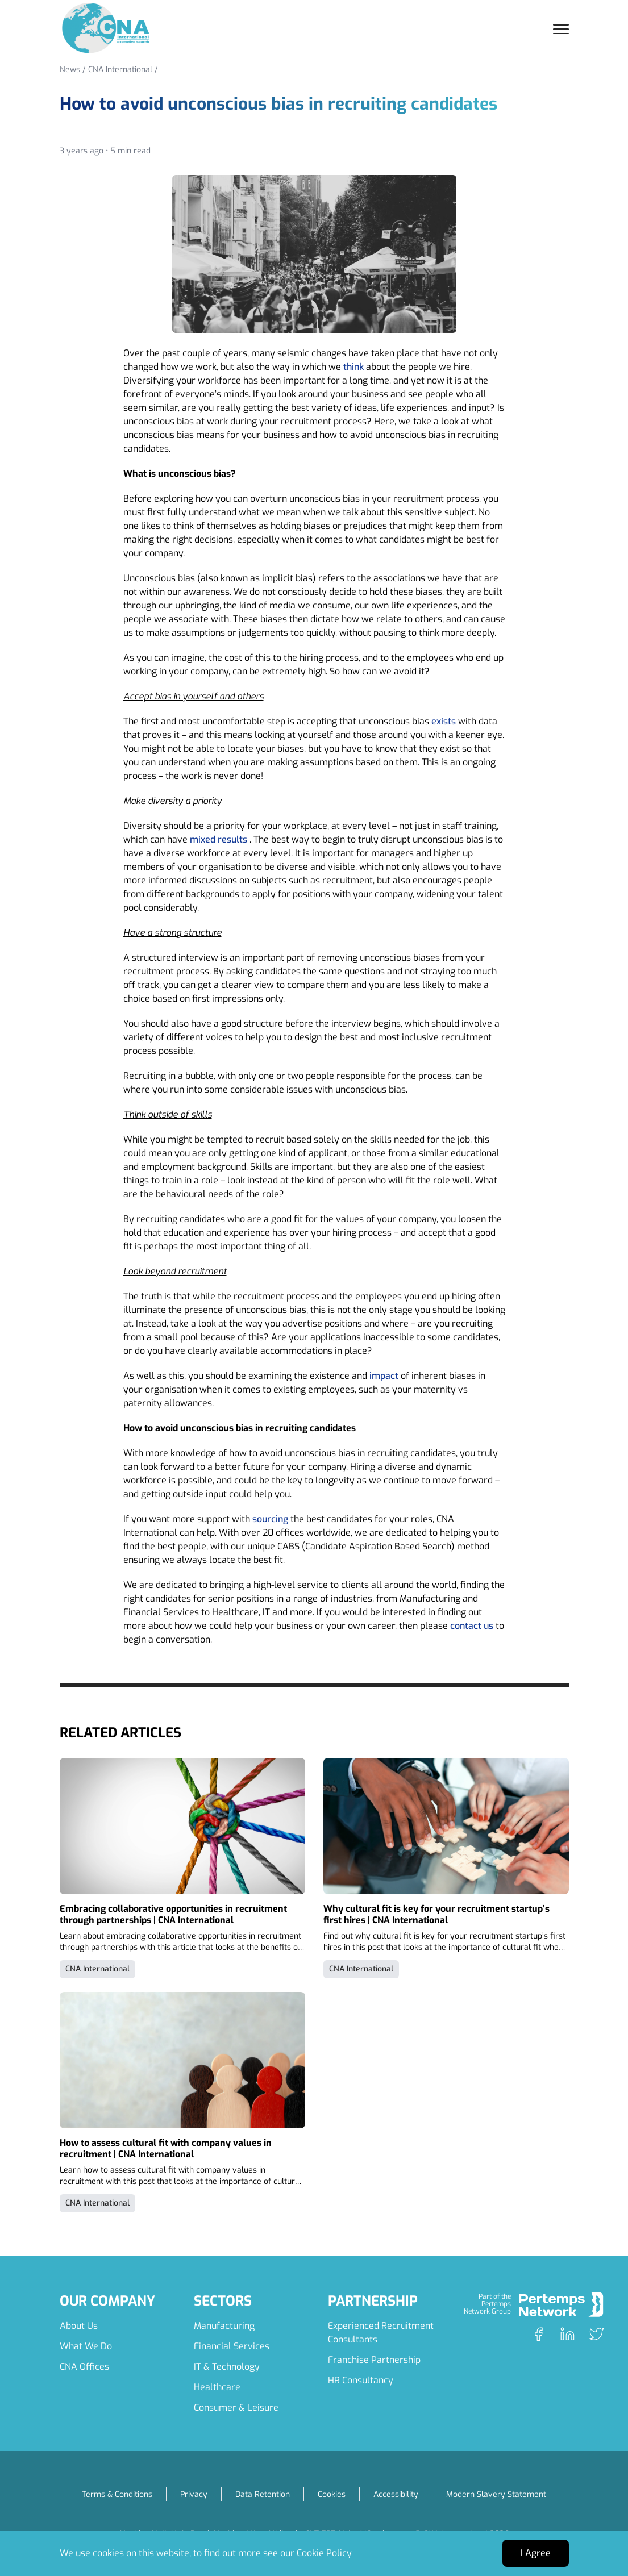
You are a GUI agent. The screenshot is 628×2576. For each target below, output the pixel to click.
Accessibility (395, 2494)
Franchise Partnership (374, 2360)
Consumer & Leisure (236, 2408)
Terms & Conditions (117, 2494)
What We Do (86, 2346)
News (70, 69)
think (353, 367)
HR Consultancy (360, 2380)
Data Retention (262, 2494)
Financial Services (231, 2346)
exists (443, 721)
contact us (471, 1626)
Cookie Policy (324, 2553)
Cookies (332, 2494)
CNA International (120, 69)
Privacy (193, 2494)
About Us (79, 2326)
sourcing (270, 1519)
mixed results (218, 839)
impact (383, 1376)
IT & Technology (227, 2367)
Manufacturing (224, 2326)
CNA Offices (84, 2367)
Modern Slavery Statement (496, 2494)
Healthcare (217, 2387)
